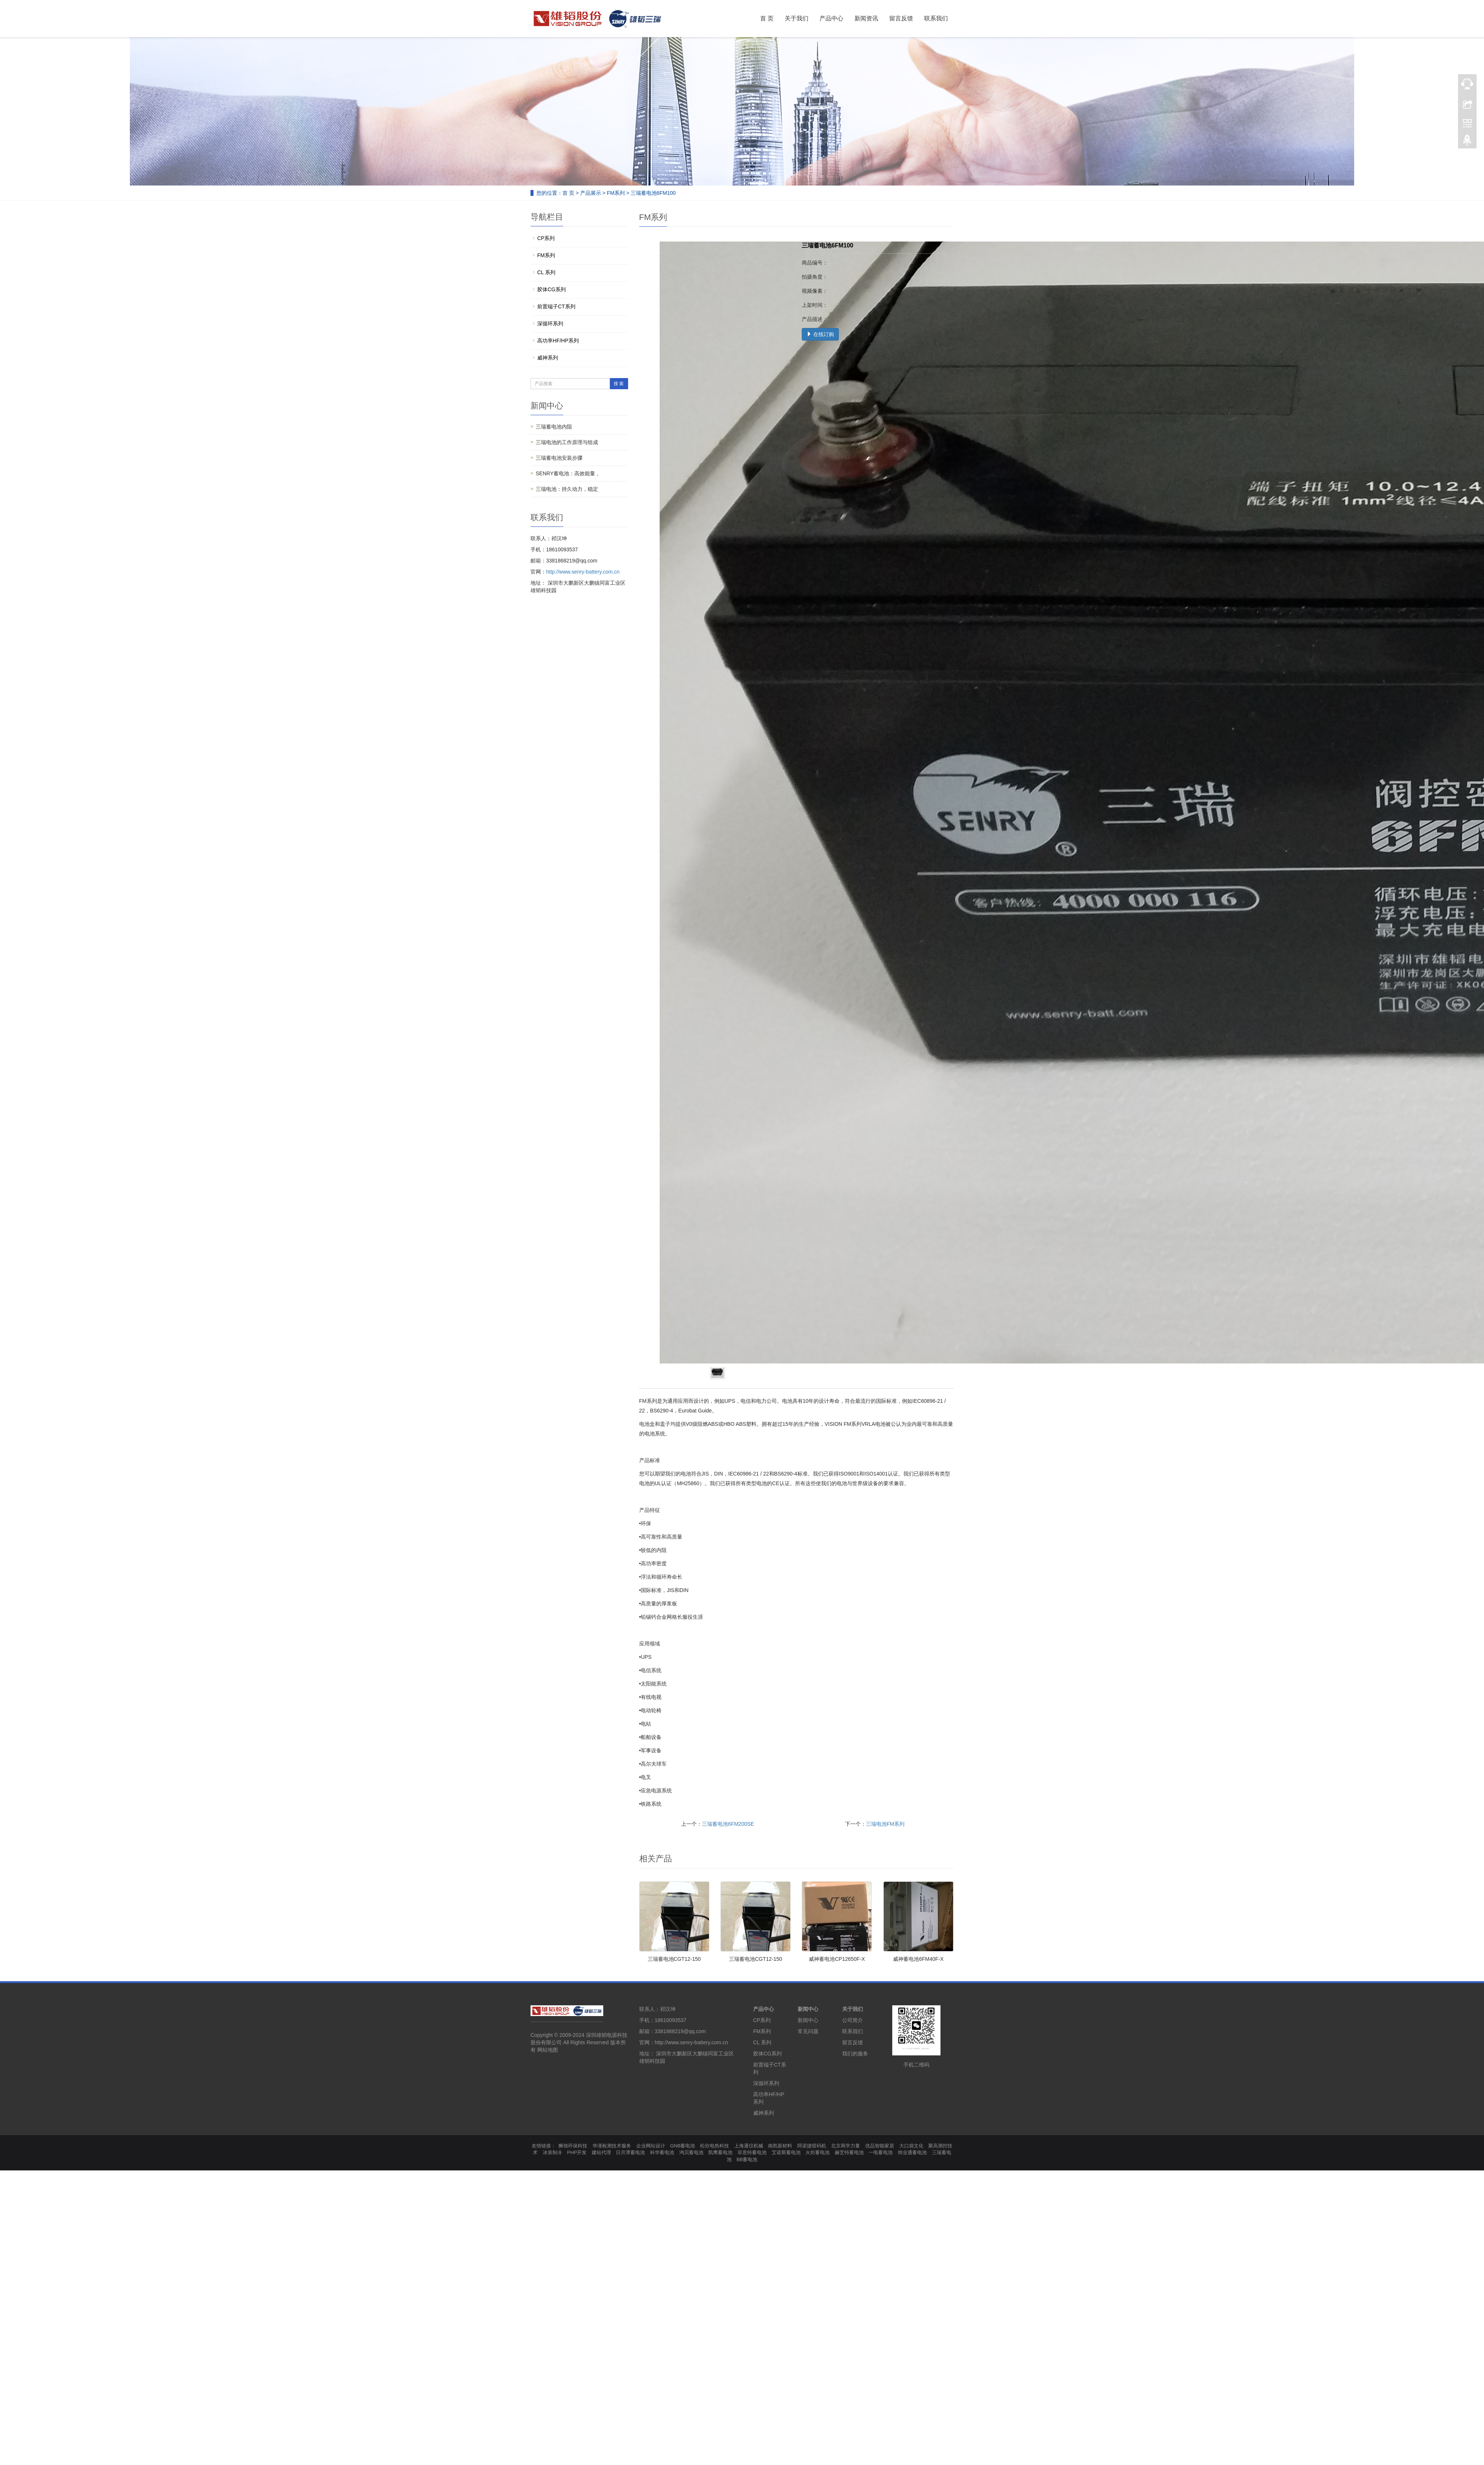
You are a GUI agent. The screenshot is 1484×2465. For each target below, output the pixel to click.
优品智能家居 (879, 2146)
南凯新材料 (780, 2146)
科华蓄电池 (662, 2152)
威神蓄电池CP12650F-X (837, 1959)
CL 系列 (546, 272)
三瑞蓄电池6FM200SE (728, 1824)
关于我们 (796, 18)
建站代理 (601, 2152)
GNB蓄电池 (682, 2146)
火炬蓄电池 (817, 2152)
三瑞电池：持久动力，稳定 (567, 489)
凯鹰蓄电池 (720, 2152)
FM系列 (616, 193)
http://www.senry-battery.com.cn (583, 572)
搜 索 (619, 383)
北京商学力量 (845, 2146)
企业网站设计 (650, 2146)
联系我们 (936, 18)
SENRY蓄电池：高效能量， (568, 473)
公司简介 (852, 2020)
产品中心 (831, 18)
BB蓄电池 (746, 2159)
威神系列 (547, 358)
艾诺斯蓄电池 (786, 2152)
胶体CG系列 (551, 289)
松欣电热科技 (714, 2146)
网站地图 (547, 2050)
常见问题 (808, 2031)
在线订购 (820, 334)
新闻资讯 (866, 18)
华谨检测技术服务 (611, 2146)
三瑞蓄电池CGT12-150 (674, 1959)
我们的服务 (855, 2054)
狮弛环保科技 (572, 2146)
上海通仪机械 (748, 2146)
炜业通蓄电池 (912, 2152)
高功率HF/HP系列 (558, 341)
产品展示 (590, 193)
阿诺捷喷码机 (811, 2146)
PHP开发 (577, 2152)
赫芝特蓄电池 (849, 2152)
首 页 (767, 18)
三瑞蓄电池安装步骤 (559, 458)
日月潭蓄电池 (630, 2152)
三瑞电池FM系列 (885, 1824)
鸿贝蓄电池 (691, 2152)
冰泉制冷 (552, 2152)
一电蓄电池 (881, 2152)
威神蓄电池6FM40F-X (918, 1959)
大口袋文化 (911, 2146)
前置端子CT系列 (556, 306)
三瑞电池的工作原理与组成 (567, 442)
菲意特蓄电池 (752, 2152)
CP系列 (546, 238)
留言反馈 (901, 18)
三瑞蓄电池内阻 (554, 427)
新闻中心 (808, 2009)
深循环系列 (550, 323)
